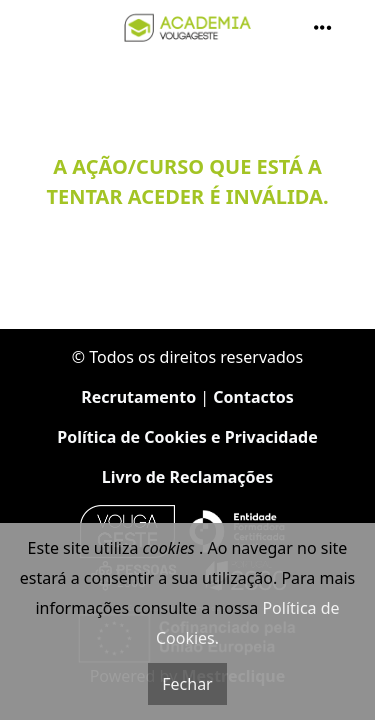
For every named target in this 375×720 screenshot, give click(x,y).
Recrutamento (138, 397)
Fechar (187, 684)
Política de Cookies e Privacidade (187, 437)
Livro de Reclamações (187, 477)
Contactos (253, 397)
